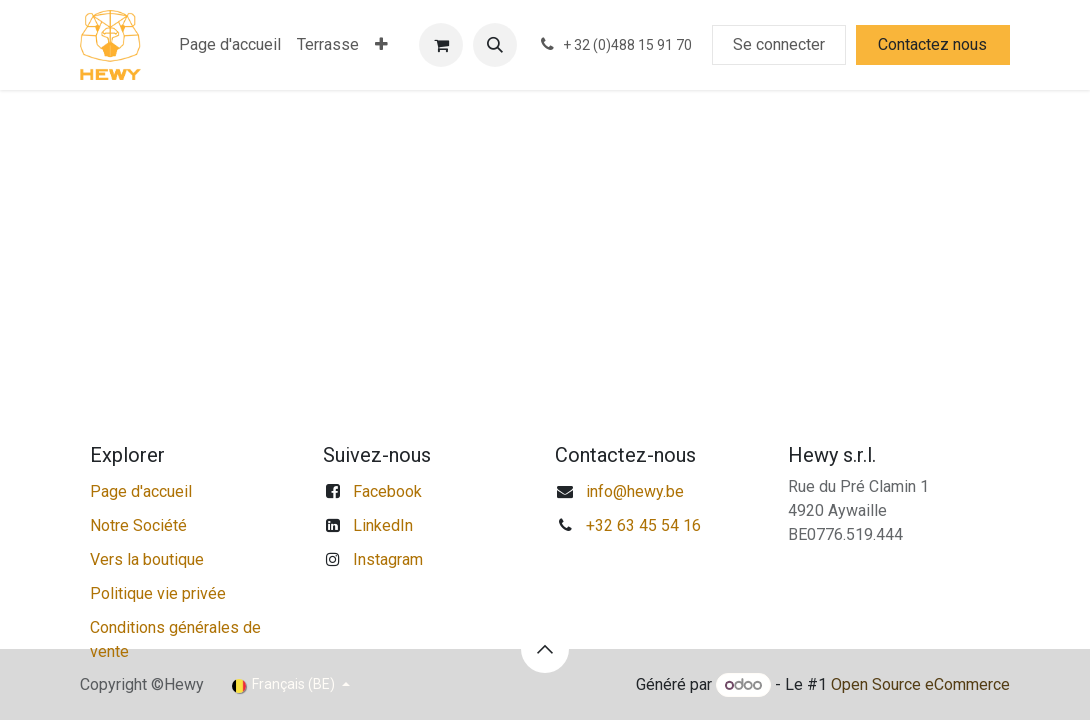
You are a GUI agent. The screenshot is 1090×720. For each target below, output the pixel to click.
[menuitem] (230, 45)
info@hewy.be (635, 491)
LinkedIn (383, 525)
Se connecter (779, 44)
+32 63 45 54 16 (643, 525)
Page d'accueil (141, 491)
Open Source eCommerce (920, 684)
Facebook (387, 491)
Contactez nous (932, 44)
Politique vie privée (158, 593)
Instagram (388, 559)
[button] (495, 45)
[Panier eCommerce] (441, 45)
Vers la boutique (147, 559)
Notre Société (138, 525)
